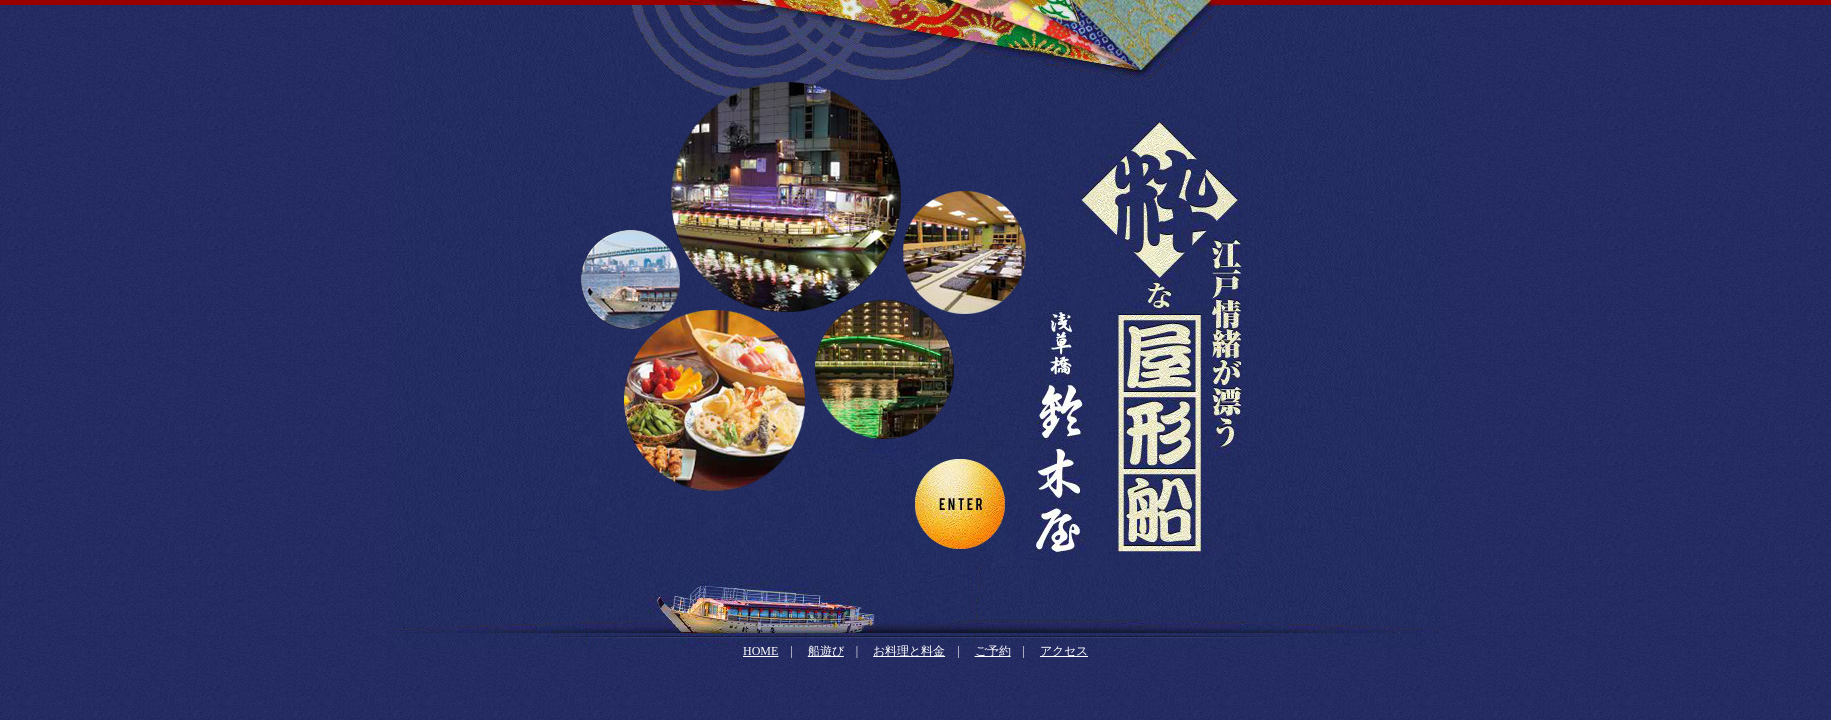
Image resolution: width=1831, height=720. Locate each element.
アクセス (1064, 651)
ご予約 (993, 651)
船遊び (826, 651)
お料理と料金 (909, 651)
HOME (760, 651)
